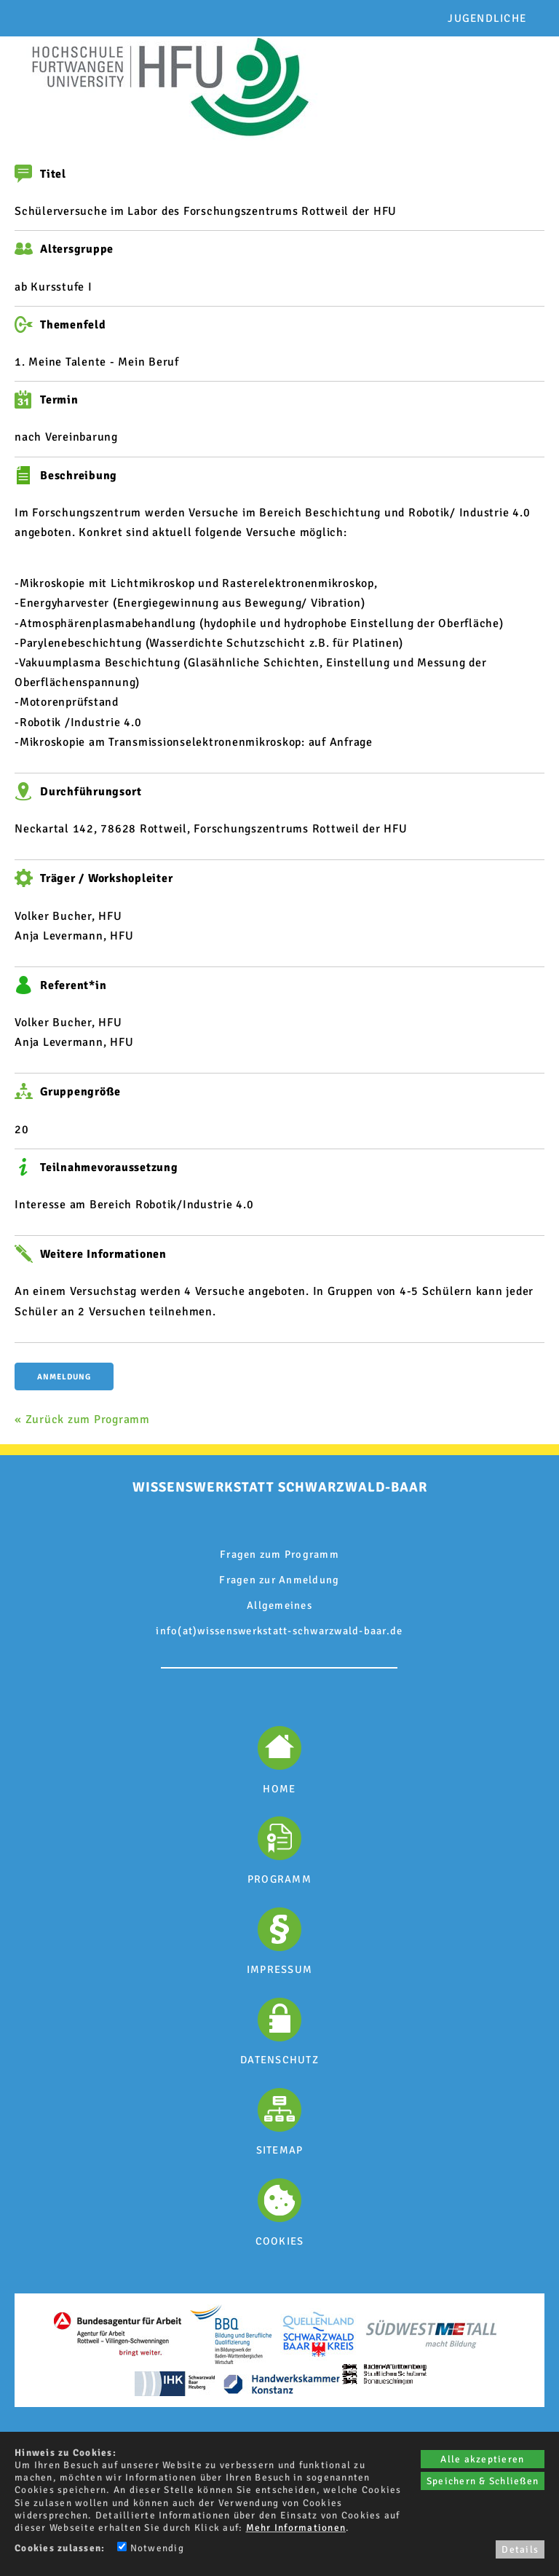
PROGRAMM (279, 1879)
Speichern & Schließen (483, 2481)
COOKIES (279, 2241)
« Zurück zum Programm (82, 1419)
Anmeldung (64, 1377)
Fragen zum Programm (279, 1554)
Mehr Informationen (296, 2527)
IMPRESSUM (279, 1969)
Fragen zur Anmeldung (279, 1579)
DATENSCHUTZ (279, 2059)
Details (520, 2549)
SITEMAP (280, 2149)
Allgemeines (279, 1605)
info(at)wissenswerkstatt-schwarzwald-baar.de (279, 1630)
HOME (279, 1788)
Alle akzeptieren (482, 2459)
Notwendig (150, 2548)
